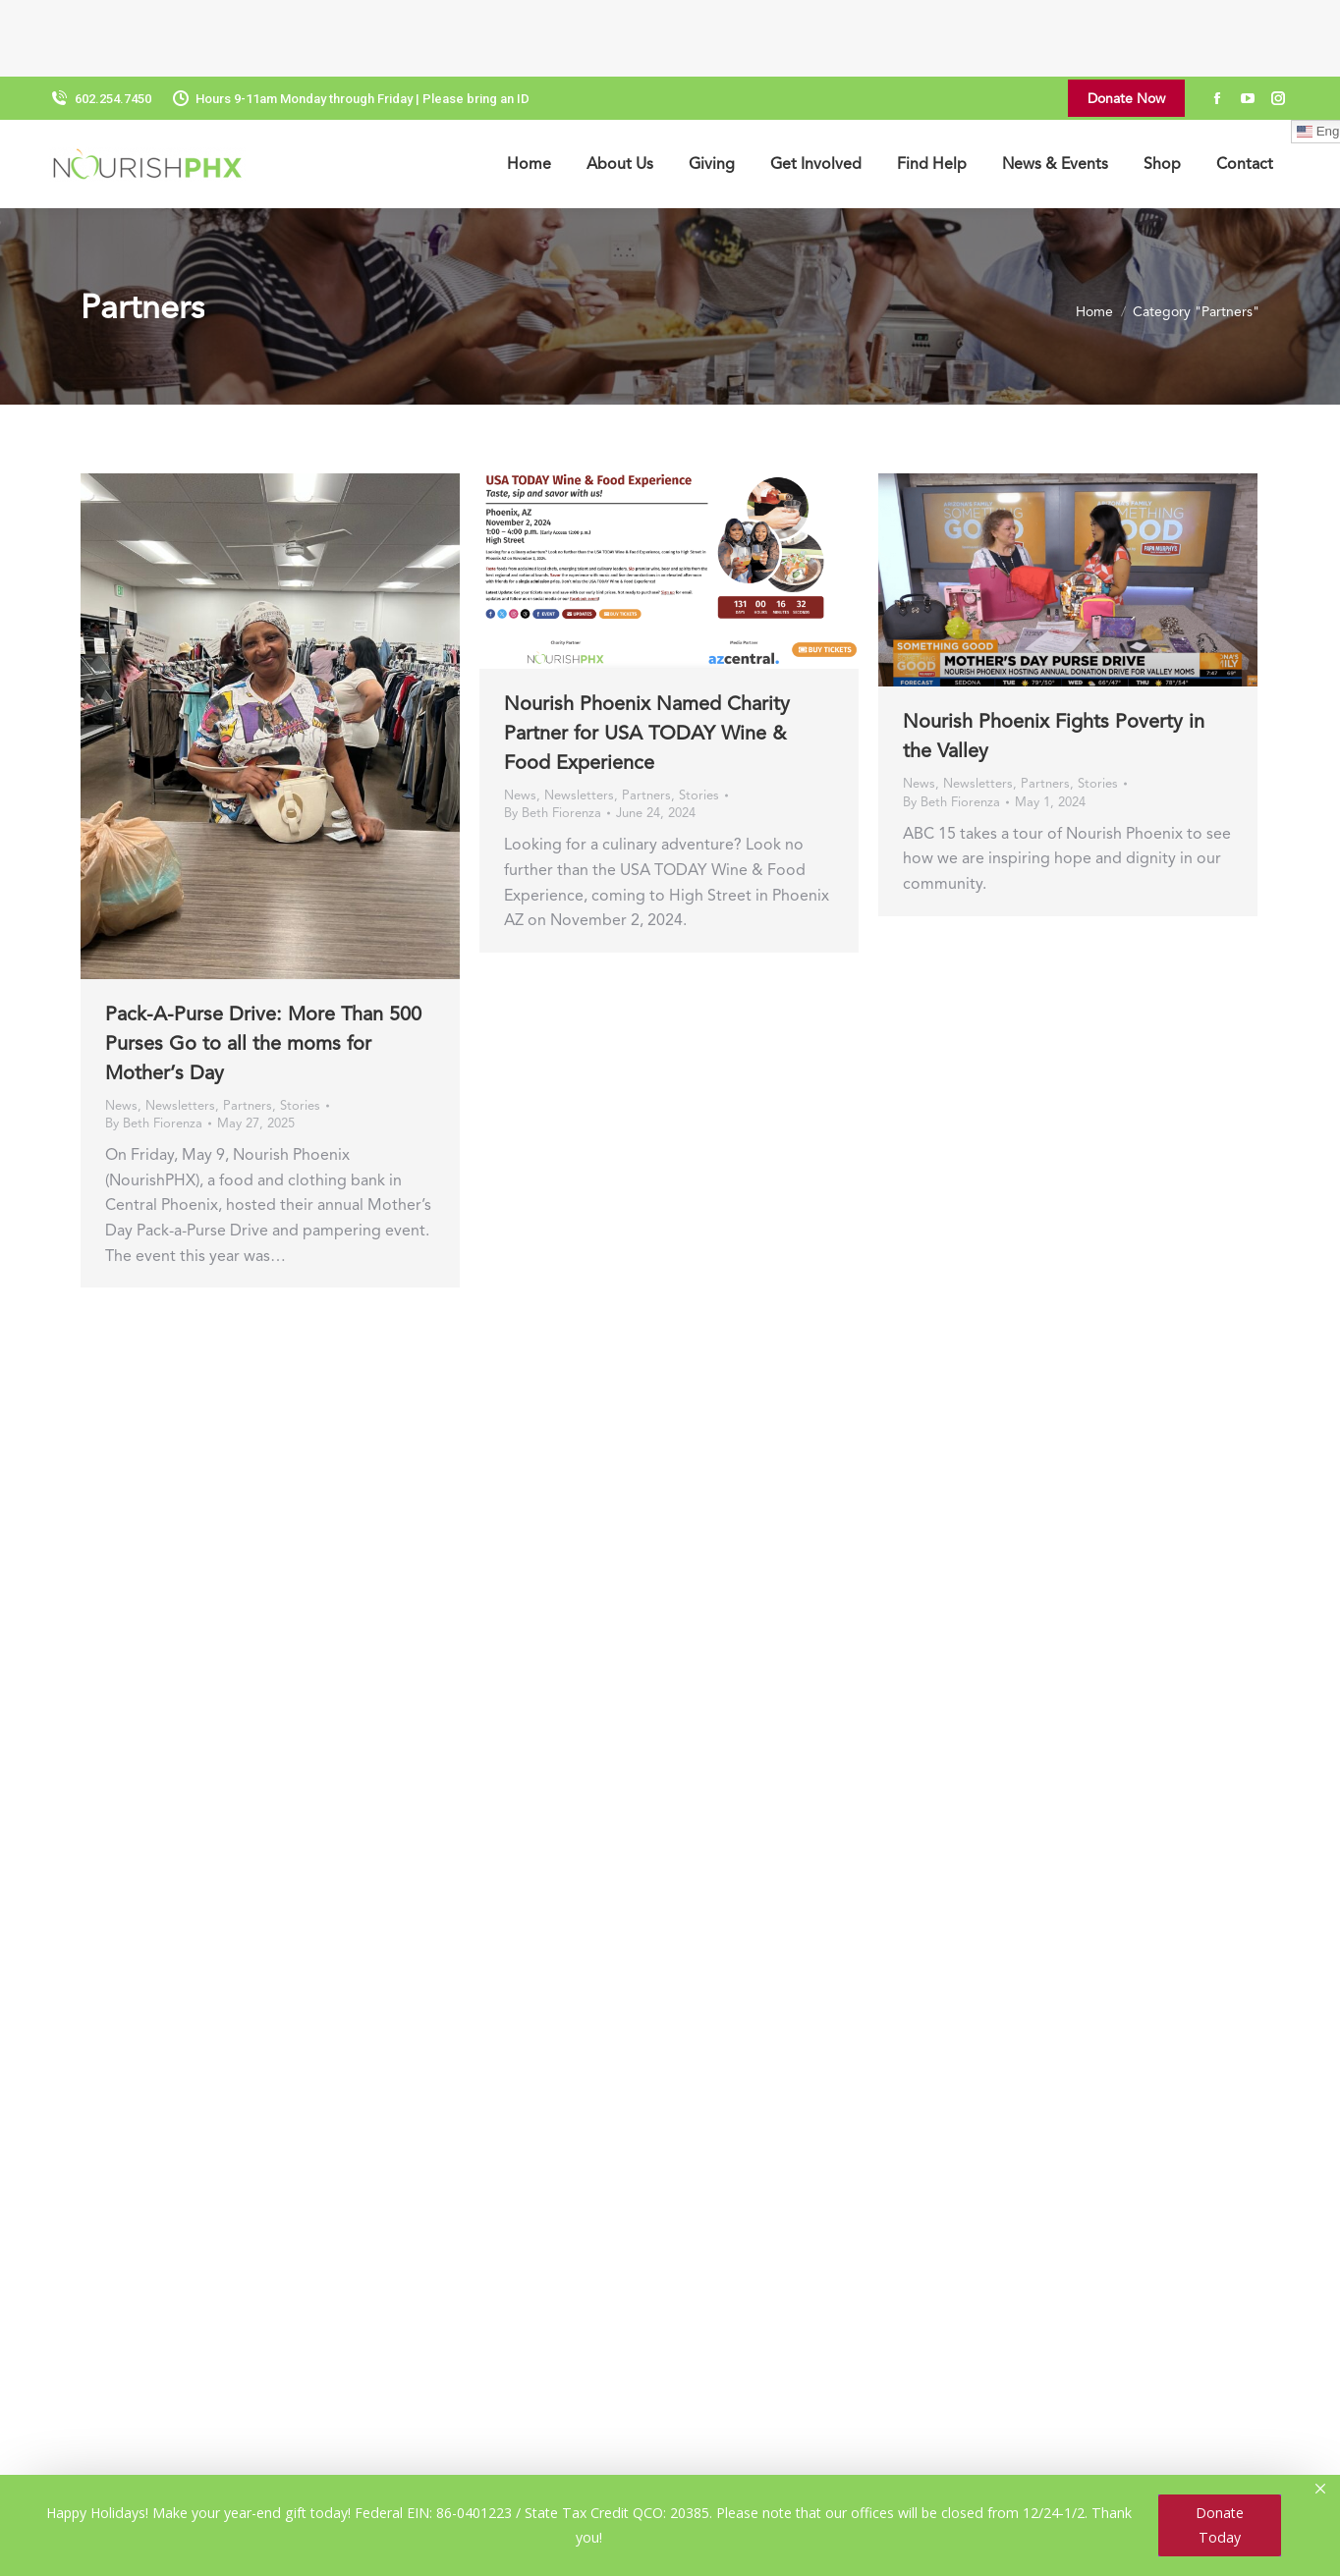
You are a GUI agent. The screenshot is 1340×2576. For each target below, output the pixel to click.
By (153, 1046)
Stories (300, 1028)
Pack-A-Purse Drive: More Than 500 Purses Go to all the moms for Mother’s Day (263, 966)
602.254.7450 (100, 22)
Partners (247, 1028)
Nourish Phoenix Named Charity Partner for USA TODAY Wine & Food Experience (647, 656)
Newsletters (180, 1028)
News (121, 1028)
